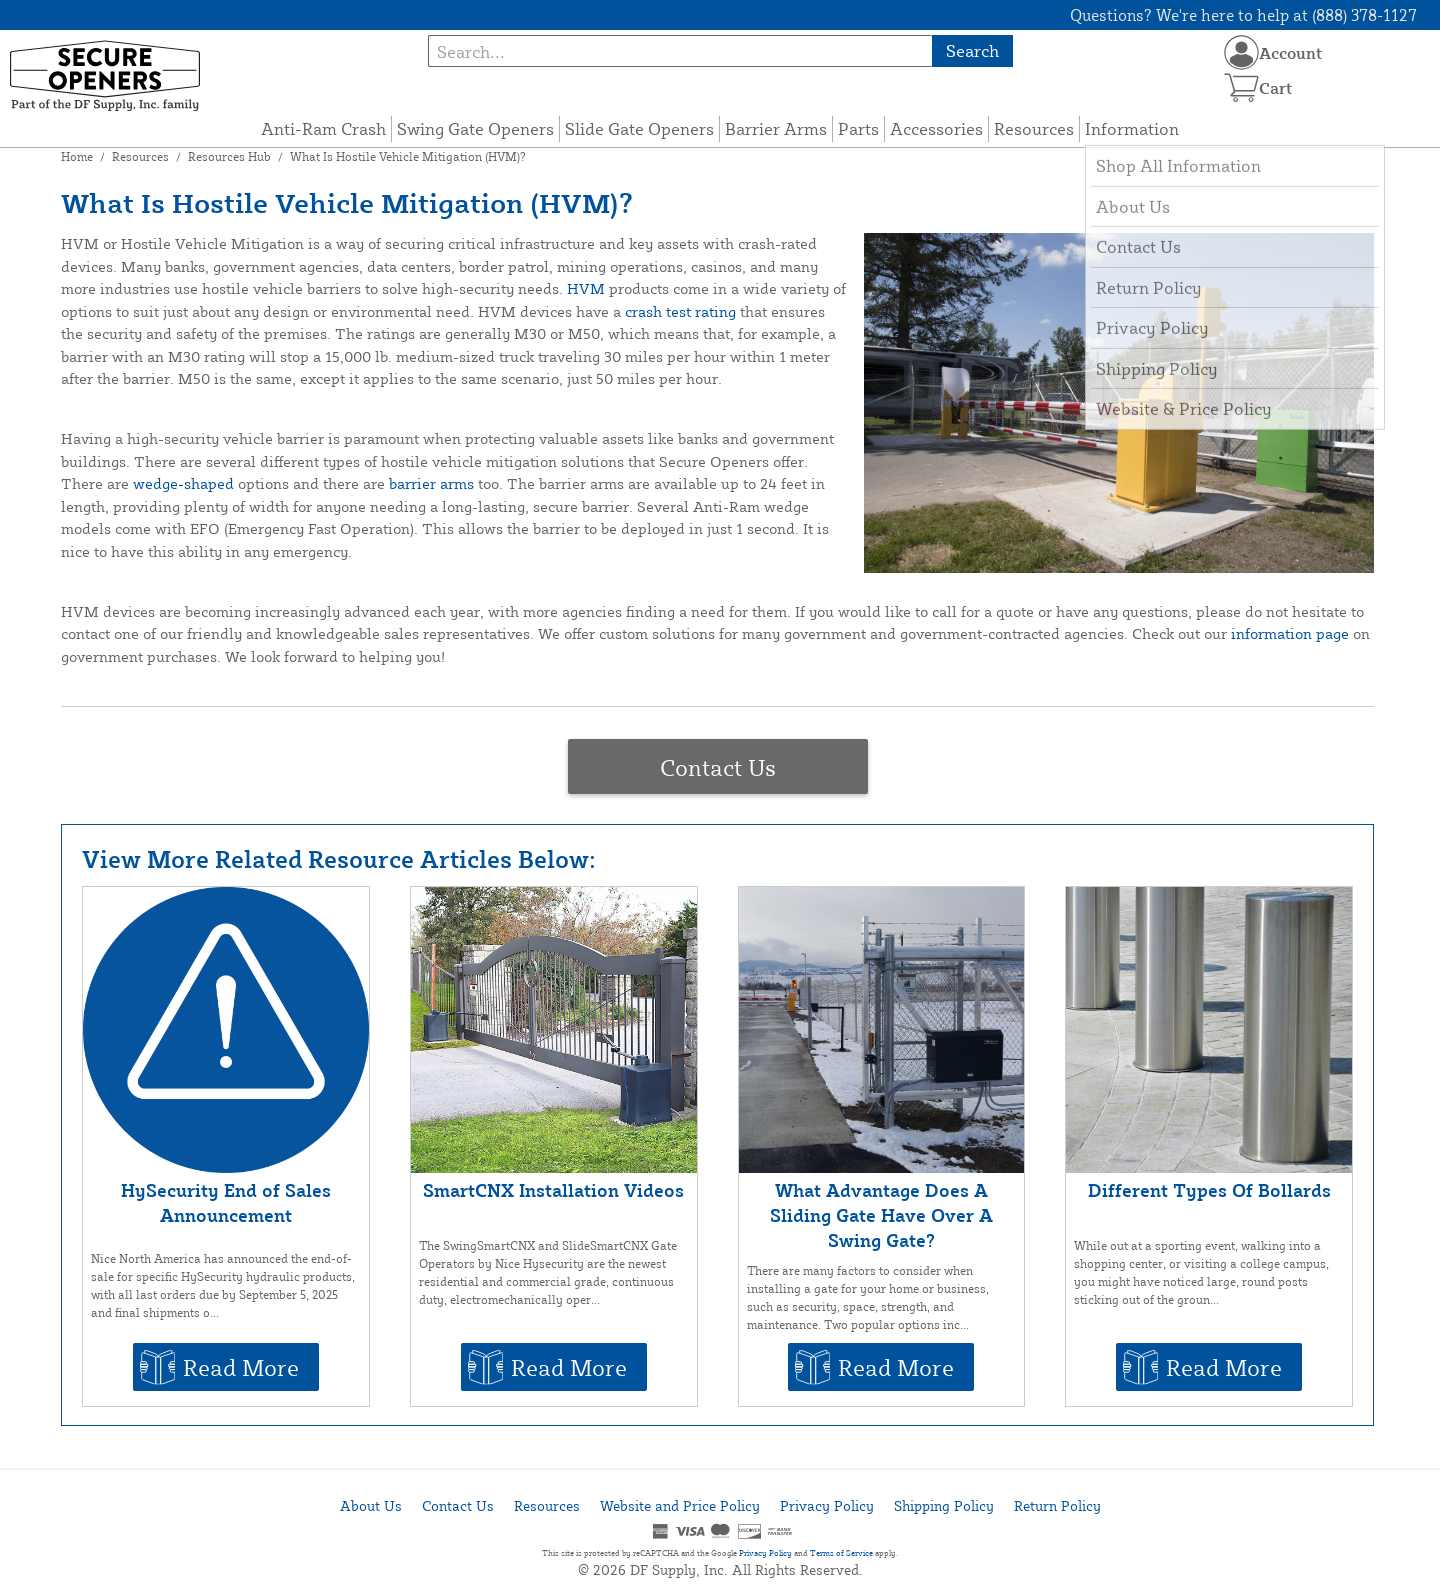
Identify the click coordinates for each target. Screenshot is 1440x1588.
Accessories (936, 128)
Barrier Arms (776, 128)
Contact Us (718, 767)
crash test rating (680, 311)
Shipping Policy (944, 1505)
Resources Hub (229, 156)
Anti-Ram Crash (323, 128)
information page (1290, 633)
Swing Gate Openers (475, 128)
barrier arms (431, 483)
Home (77, 156)
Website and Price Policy (680, 1505)
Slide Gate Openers (639, 128)
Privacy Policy (827, 1505)
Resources (1034, 128)
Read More (241, 1367)
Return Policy (1057, 1505)
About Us (371, 1505)
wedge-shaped (183, 483)
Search (972, 50)
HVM (586, 288)
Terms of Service (841, 1553)
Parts (858, 128)
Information (1132, 128)
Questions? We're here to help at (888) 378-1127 (1243, 15)
